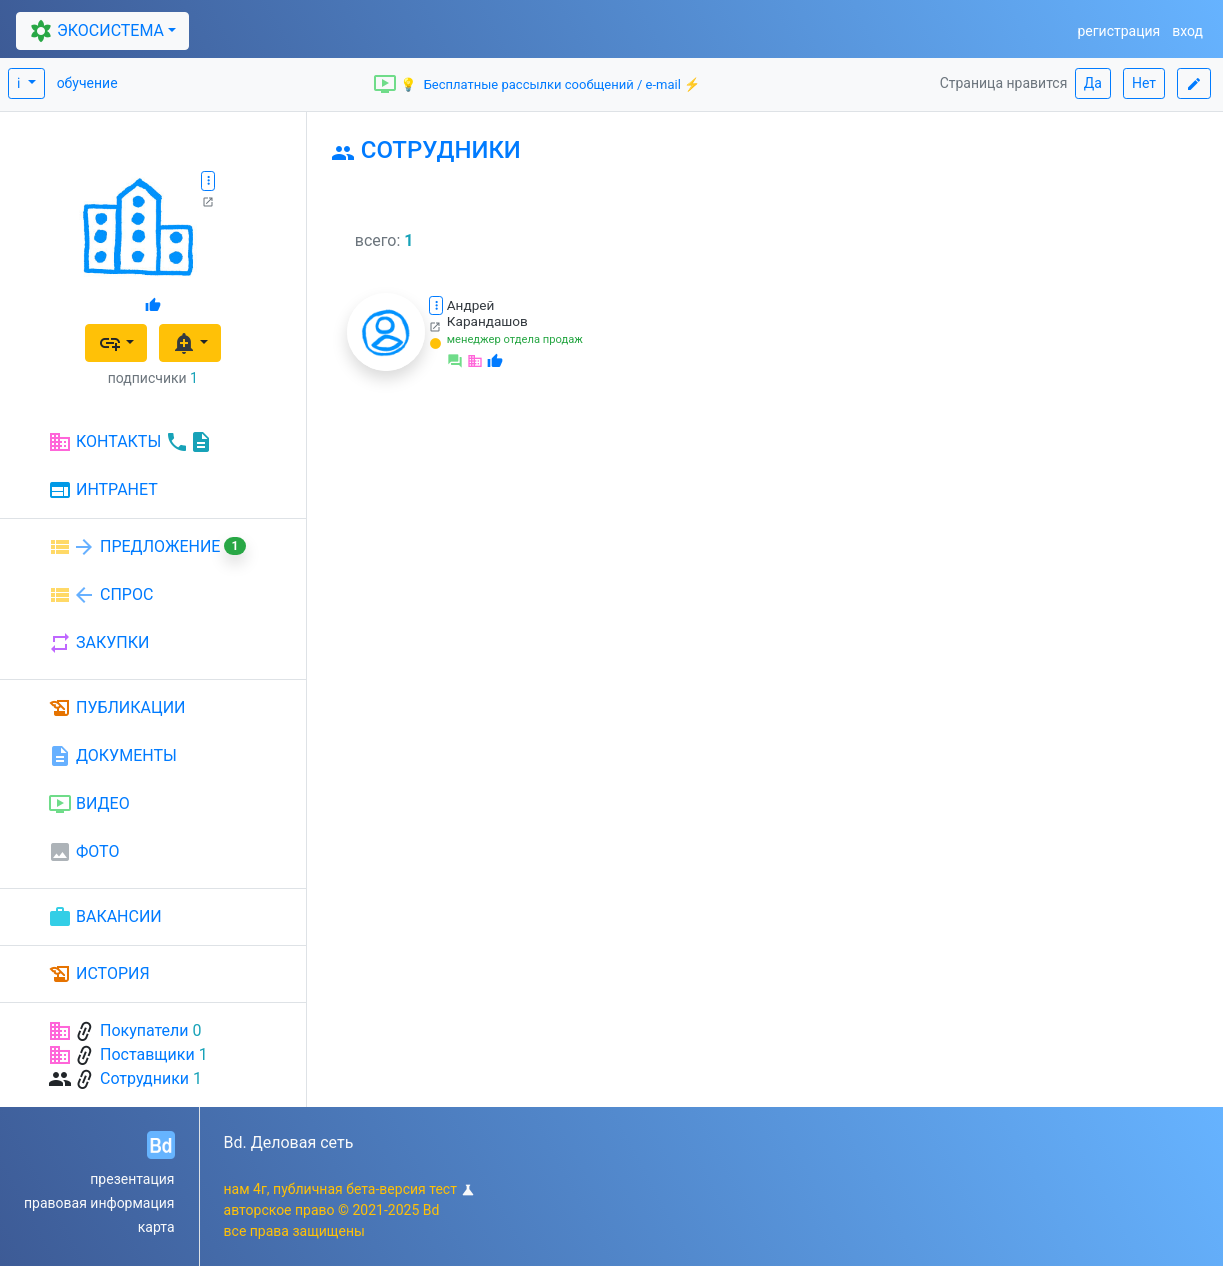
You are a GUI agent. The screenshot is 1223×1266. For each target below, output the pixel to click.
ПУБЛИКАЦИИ (117, 708)
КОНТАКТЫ (130, 442)
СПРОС (100, 595)
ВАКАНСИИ (105, 917)
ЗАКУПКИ (98, 643)
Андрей (471, 305)
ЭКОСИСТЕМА (94, 30)
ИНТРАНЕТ (103, 491)
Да (1093, 83)
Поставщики (147, 1054)
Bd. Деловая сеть (289, 1142)
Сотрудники (144, 1078)
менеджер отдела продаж (515, 339)
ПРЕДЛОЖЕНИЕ (147, 547)
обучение (87, 83)
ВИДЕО (89, 804)
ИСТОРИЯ (99, 974)
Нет (1144, 83)
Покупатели (144, 1030)
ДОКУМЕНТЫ (112, 756)
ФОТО (83, 852)
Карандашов (487, 321)
